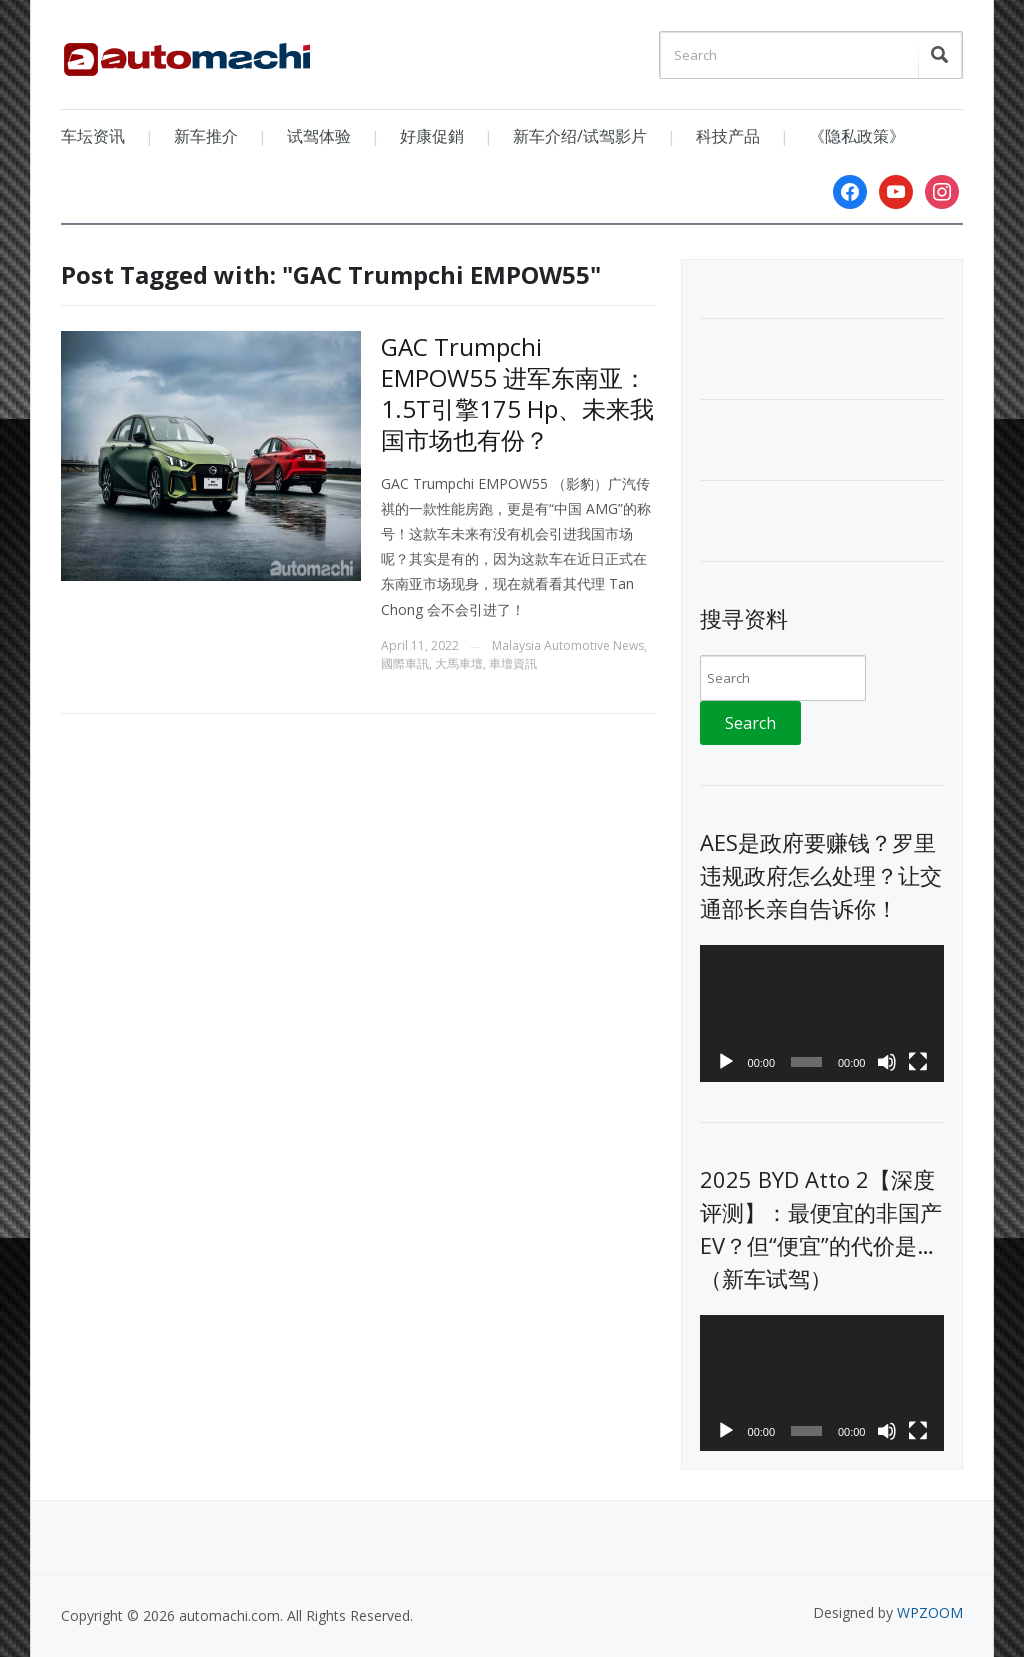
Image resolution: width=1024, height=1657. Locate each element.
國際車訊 (405, 663)
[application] (821, 1013)
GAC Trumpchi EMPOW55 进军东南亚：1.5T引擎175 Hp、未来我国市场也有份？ (517, 393)
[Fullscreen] (918, 1062)
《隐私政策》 (857, 136)
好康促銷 (432, 136)
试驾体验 (319, 136)
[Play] (726, 1062)
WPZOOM (930, 1612)
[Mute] (887, 1062)
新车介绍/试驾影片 (580, 136)
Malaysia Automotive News (568, 645)
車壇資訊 (513, 663)
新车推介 (206, 136)
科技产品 (728, 136)
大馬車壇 (459, 663)
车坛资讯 (93, 136)
